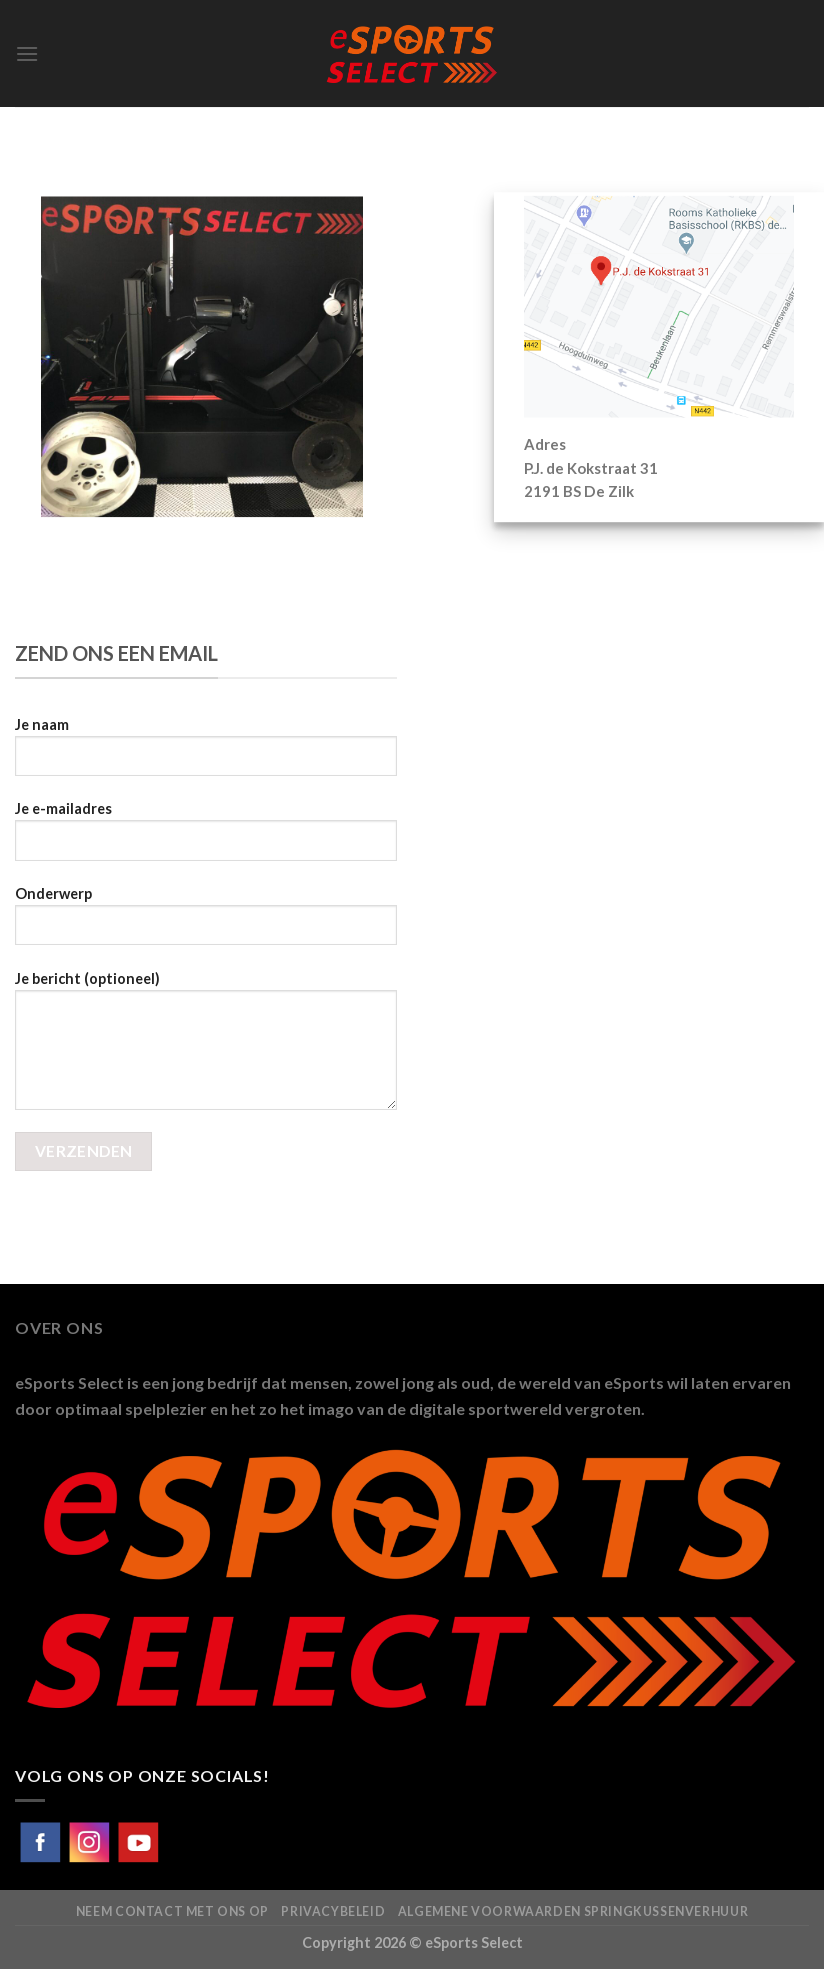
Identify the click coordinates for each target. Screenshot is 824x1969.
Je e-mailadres (206, 838)
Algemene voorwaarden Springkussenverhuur (573, 1911)
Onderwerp (206, 923)
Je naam (206, 754)
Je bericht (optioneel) (206, 1048)
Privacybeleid (333, 1911)
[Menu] (27, 53)
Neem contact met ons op (172, 1911)
